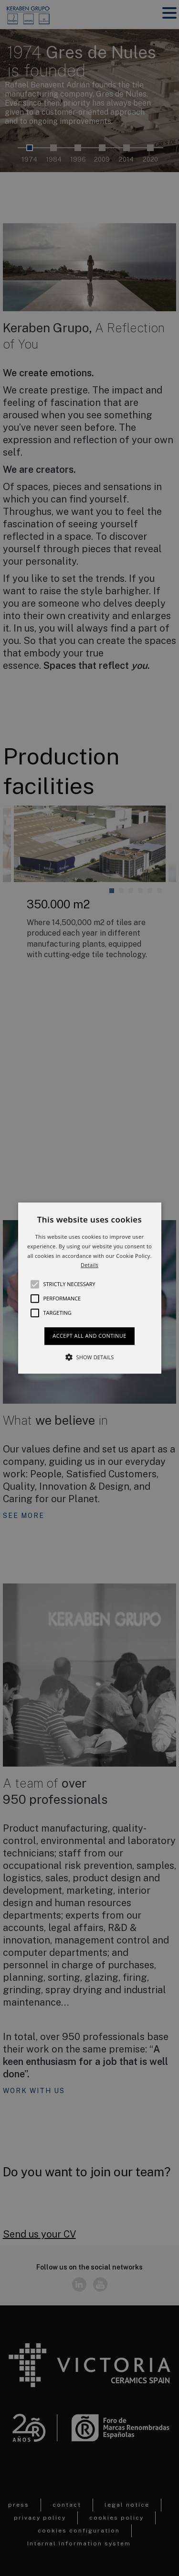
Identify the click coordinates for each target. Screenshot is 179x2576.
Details (89, 1265)
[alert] (89, 1288)
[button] (89, 1288)
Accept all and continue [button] (89, 1335)
